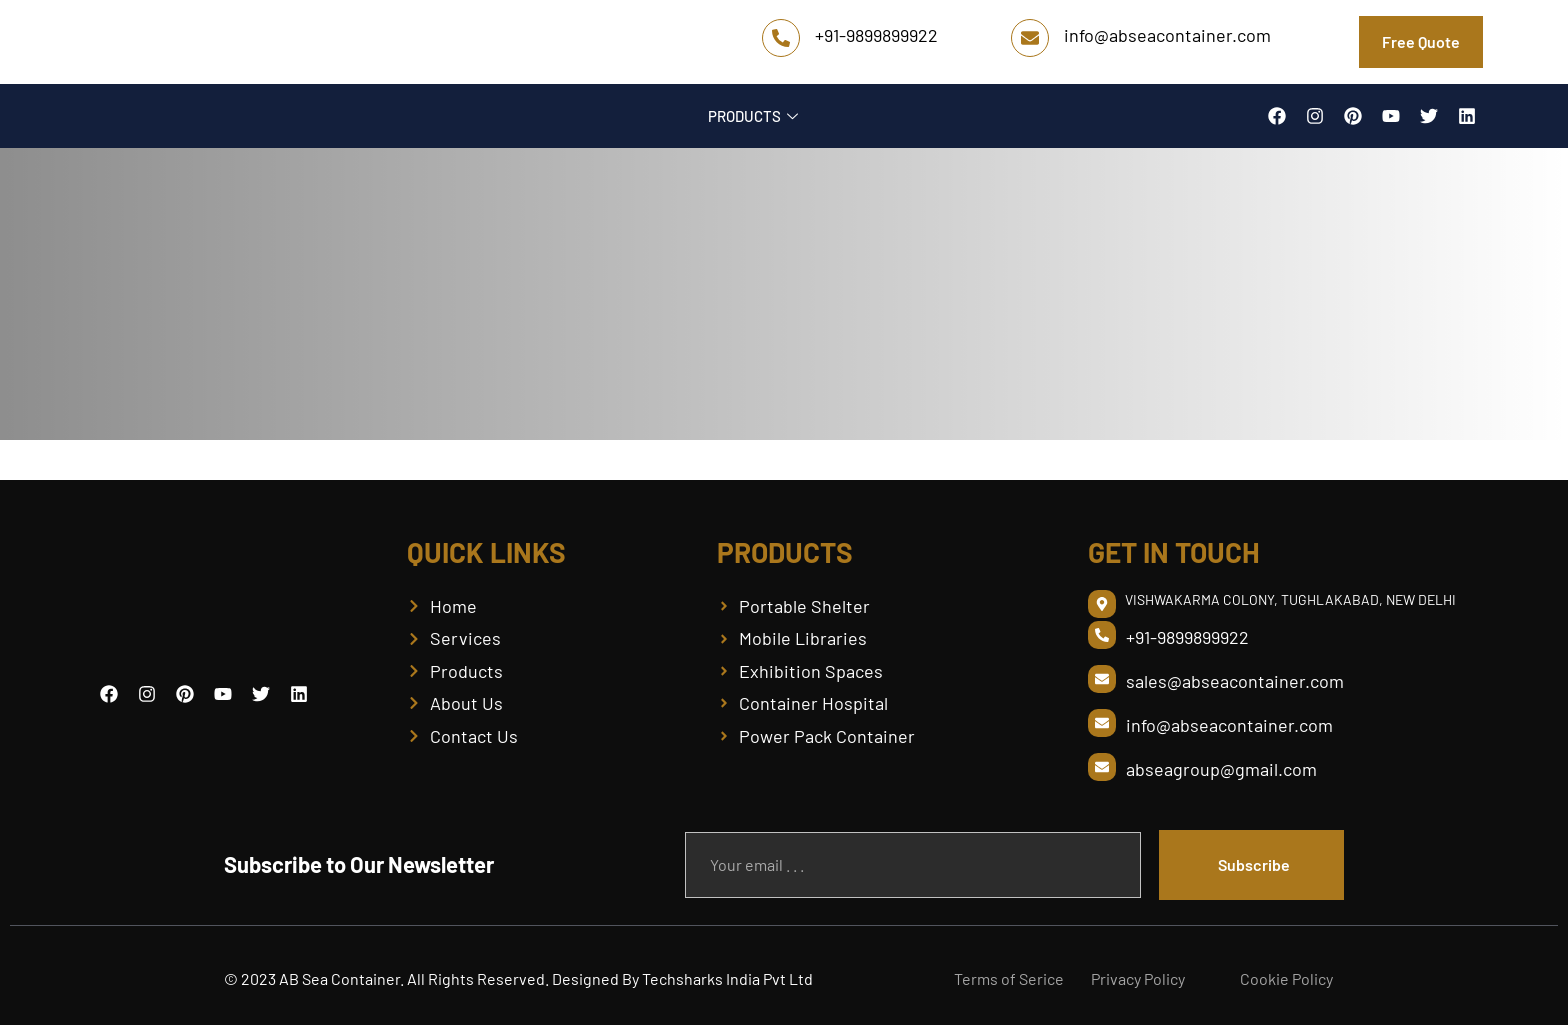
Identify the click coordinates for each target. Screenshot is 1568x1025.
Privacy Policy (1138, 978)
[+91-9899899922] (781, 38)
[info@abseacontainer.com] (1030, 38)
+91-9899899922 (876, 35)
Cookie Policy (1286, 978)
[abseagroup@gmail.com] (1102, 767)
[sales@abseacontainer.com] (1102, 679)
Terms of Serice (1009, 978)
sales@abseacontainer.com (1235, 681)
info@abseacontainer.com (1167, 35)
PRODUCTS (755, 116)
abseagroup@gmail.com (1221, 769)
